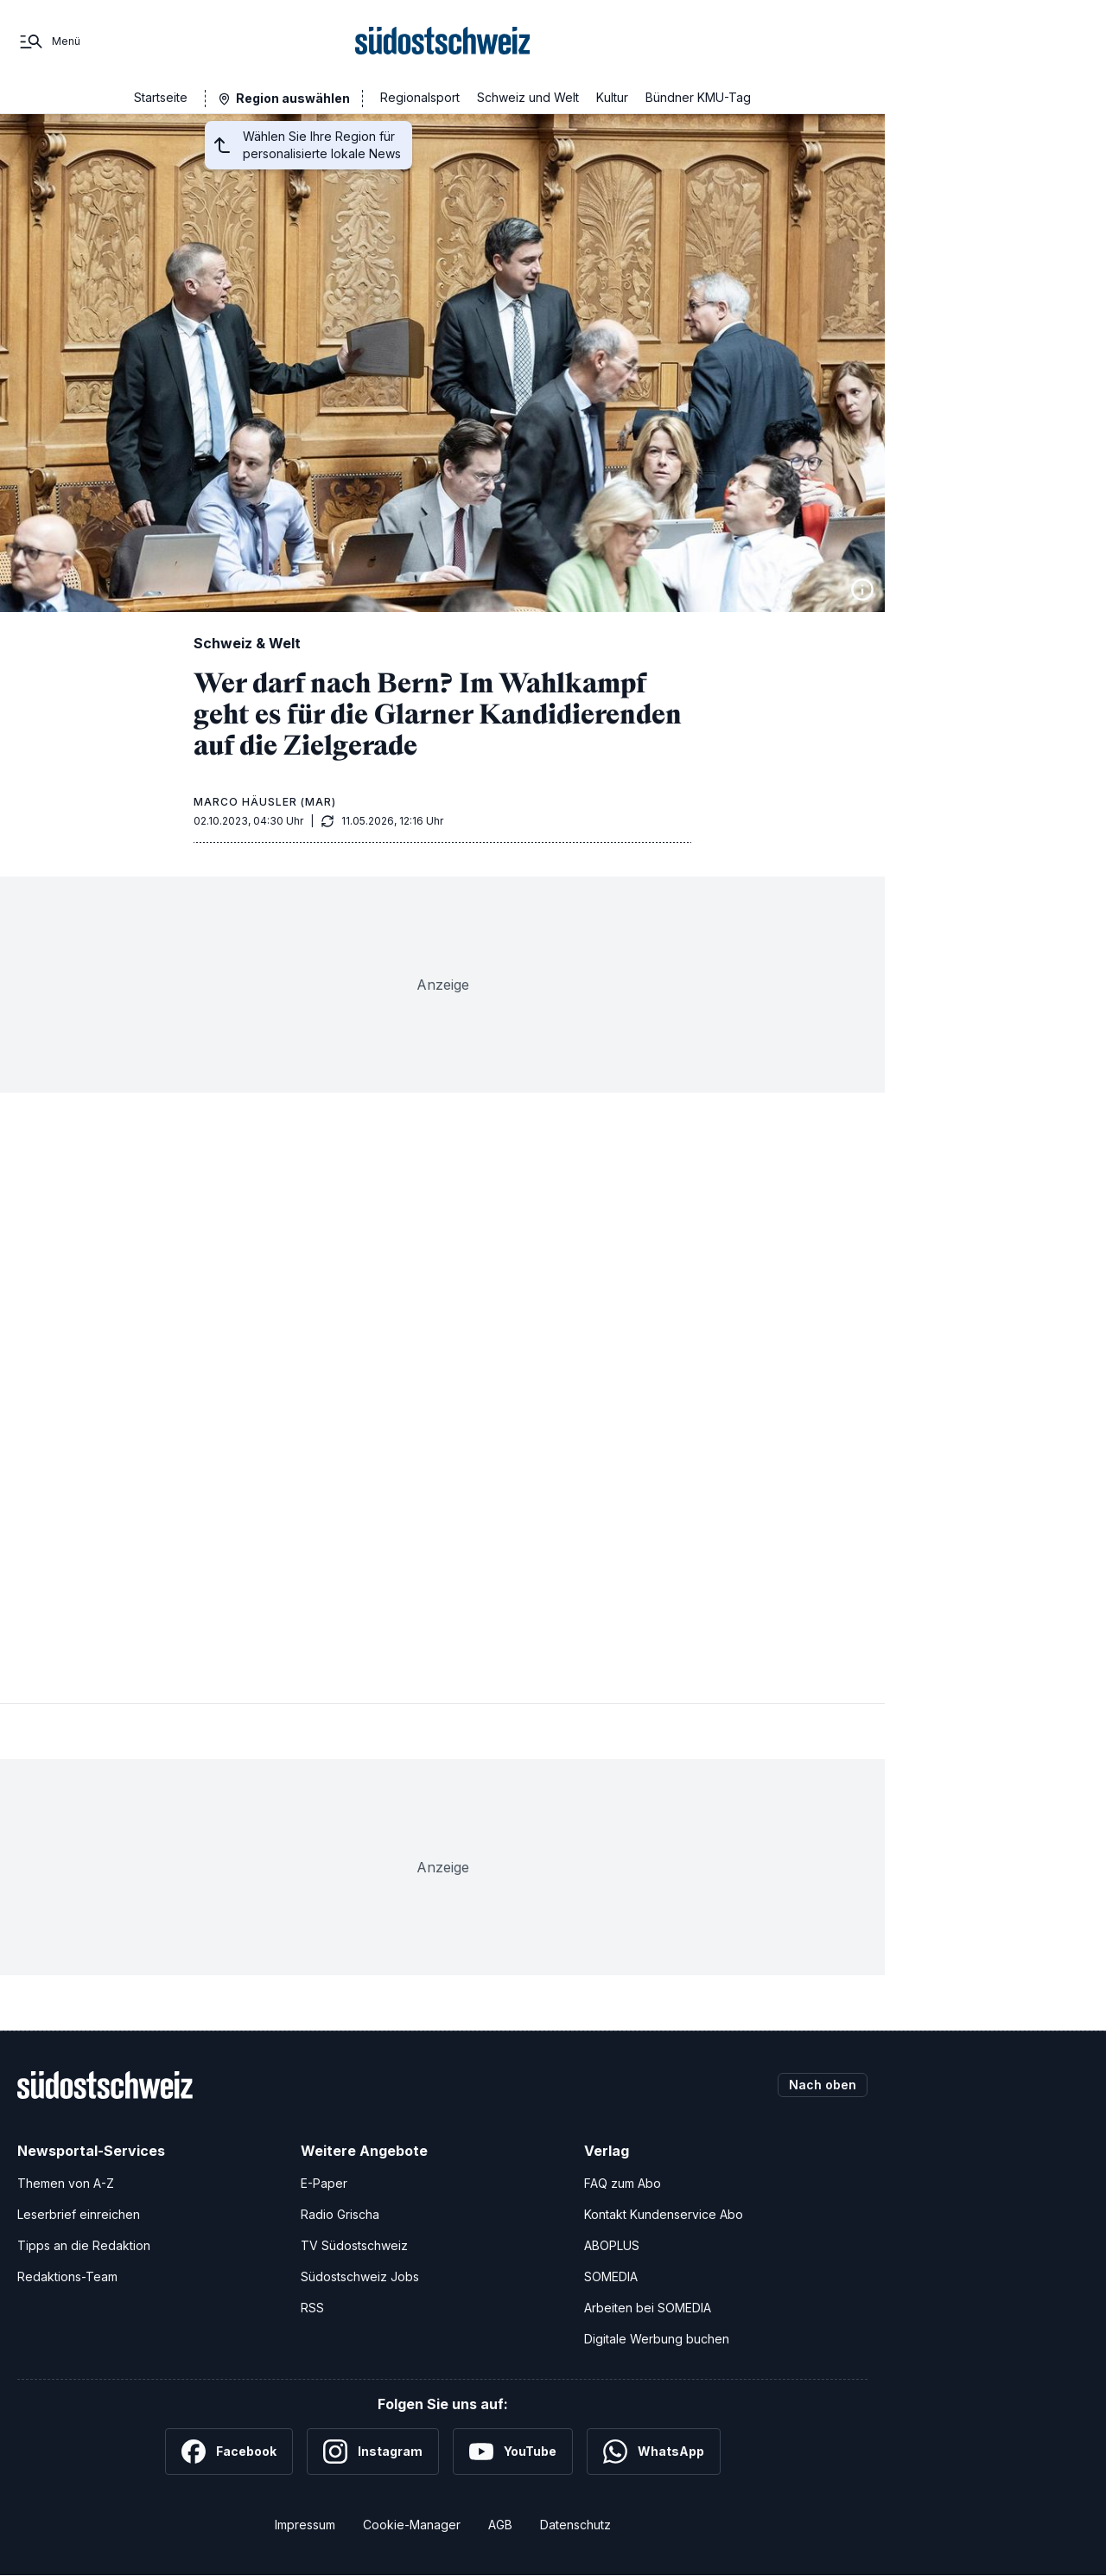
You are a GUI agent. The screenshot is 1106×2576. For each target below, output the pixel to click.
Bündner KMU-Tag (698, 97)
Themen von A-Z (65, 2183)
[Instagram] (373, 2451)
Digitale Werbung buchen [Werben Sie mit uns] (656, 2338)
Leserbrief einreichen (78, 2214)
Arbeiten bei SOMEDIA (647, 2307)
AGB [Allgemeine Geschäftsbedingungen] (500, 2524)
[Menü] (48, 41)
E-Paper (324, 2183)
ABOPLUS (611, 2245)
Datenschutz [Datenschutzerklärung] (575, 2524)
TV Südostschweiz (354, 2245)
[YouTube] (513, 2451)
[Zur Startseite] (443, 41)
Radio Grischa (340, 2214)
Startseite (161, 97)
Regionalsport (420, 97)
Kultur (612, 97)
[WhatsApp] (654, 2451)
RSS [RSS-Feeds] (312, 2307)
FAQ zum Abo (622, 2183)
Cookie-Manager (412, 2524)
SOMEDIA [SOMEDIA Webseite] (611, 2276)
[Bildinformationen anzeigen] (862, 589)
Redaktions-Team (67, 2276)
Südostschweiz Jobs (360, 2276)
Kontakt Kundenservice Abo (663, 2214)
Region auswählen (293, 98)
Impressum (305, 2524)
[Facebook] (229, 2451)
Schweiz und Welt (528, 97)
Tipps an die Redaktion (83, 2245)
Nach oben (822, 2084)
